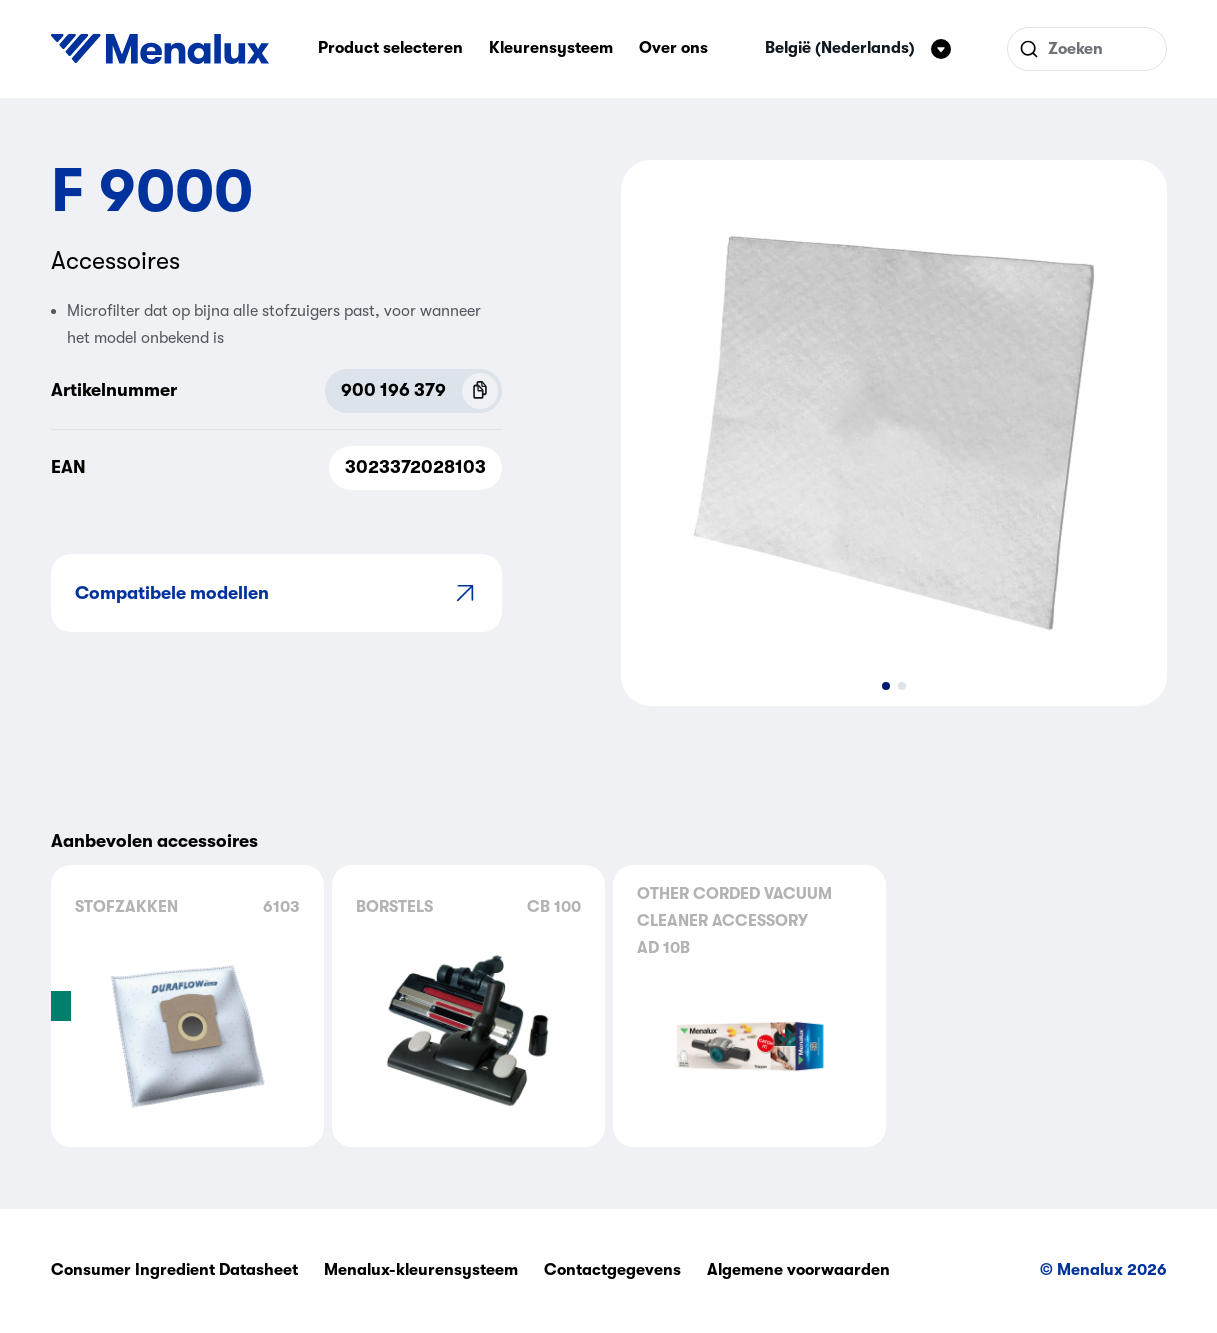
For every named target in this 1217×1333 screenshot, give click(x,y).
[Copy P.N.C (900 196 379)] (480, 391)
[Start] (160, 49)
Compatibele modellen (276, 592)
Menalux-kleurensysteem (421, 1270)
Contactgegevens (612, 1270)
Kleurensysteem (551, 48)
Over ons (673, 48)
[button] (886, 686)
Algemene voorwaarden (798, 1270)
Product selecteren (390, 48)
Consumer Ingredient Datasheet (174, 1270)
